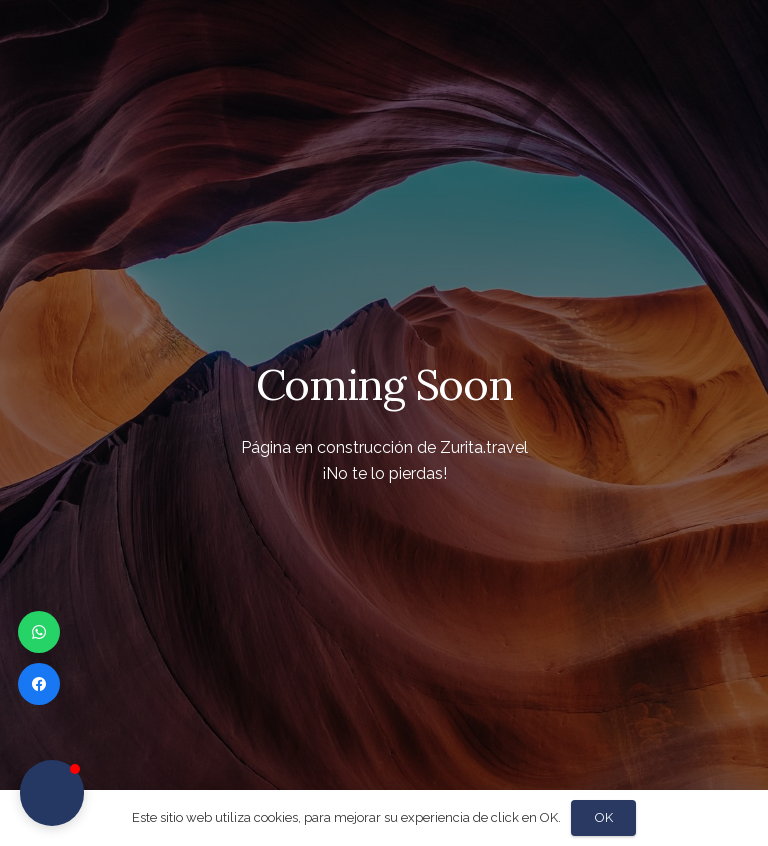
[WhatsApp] (39, 632)
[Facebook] (39, 684)
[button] (52, 793)
